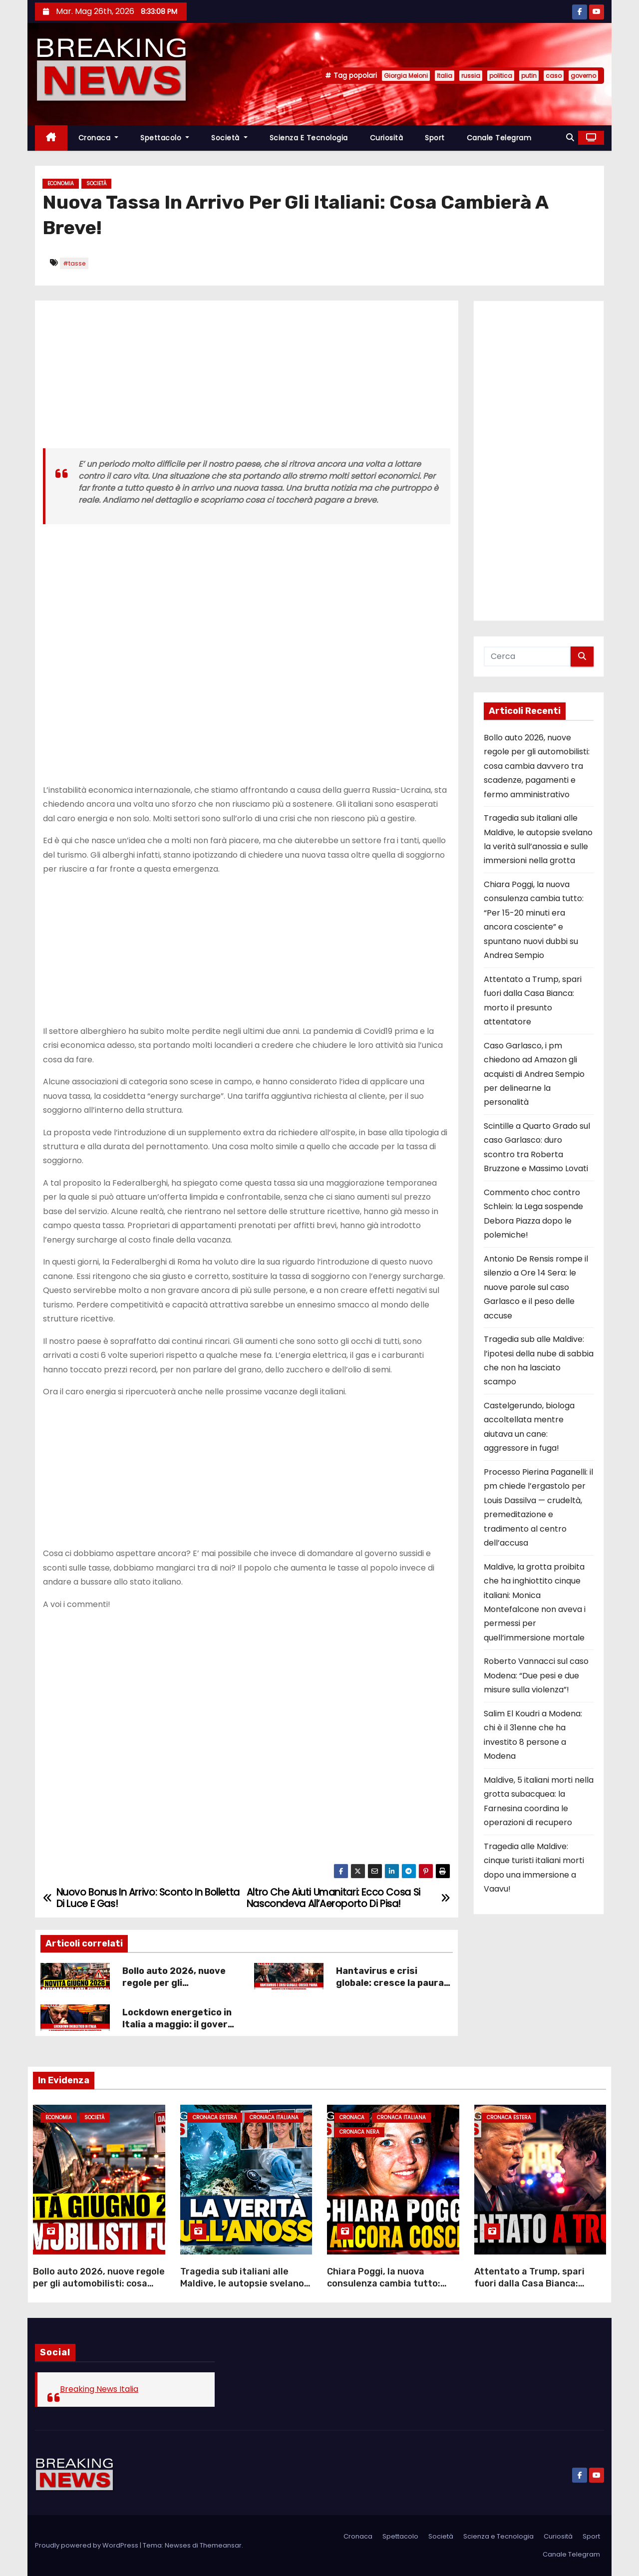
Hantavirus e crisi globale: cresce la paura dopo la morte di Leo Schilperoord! (390, 1988)
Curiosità (386, 138)
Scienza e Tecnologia (309, 138)
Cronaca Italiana (274, 2117)
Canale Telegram (499, 138)
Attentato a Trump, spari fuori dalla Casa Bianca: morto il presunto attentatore (529, 2289)
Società (229, 138)
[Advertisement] (246, 378)
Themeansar (221, 2545)
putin (529, 75)
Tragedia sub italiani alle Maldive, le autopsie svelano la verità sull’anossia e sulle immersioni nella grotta (242, 2289)
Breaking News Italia (99, 2389)
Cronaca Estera (215, 2117)
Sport (435, 138)
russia (470, 75)
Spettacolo (164, 138)
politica (500, 75)
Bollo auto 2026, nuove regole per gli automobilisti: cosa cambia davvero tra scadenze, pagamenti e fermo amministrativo (537, 766)
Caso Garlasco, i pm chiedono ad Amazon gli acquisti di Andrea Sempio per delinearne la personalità (534, 1074)
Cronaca (98, 138)
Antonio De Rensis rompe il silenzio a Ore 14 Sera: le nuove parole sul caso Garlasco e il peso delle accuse (536, 1287)
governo (583, 75)
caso (554, 75)
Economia (60, 183)
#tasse (74, 263)
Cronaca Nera (359, 2132)
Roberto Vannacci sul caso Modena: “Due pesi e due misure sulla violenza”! (536, 1675)
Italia (444, 75)
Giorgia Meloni (406, 75)
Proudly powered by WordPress (87, 2545)
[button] (570, 137)
